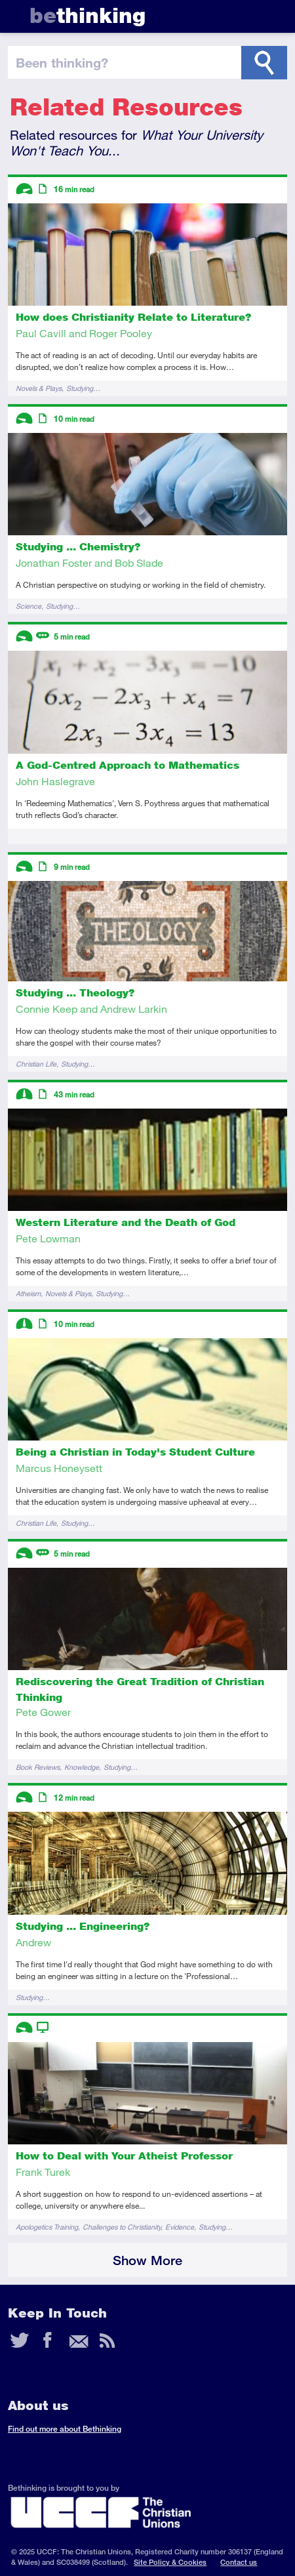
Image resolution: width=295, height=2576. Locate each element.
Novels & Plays (39, 388)
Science (28, 606)
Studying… (83, 388)
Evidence (179, 2226)
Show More (147, 2260)
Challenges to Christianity (122, 2226)
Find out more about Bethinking (64, 2429)
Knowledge (81, 1767)
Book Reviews (38, 1767)
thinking (88, 15)
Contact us (238, 2562)
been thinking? (62, 62)
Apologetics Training (47, 2226)
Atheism (28, 1293)
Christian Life (36, 1063)
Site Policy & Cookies (170, 2562)
